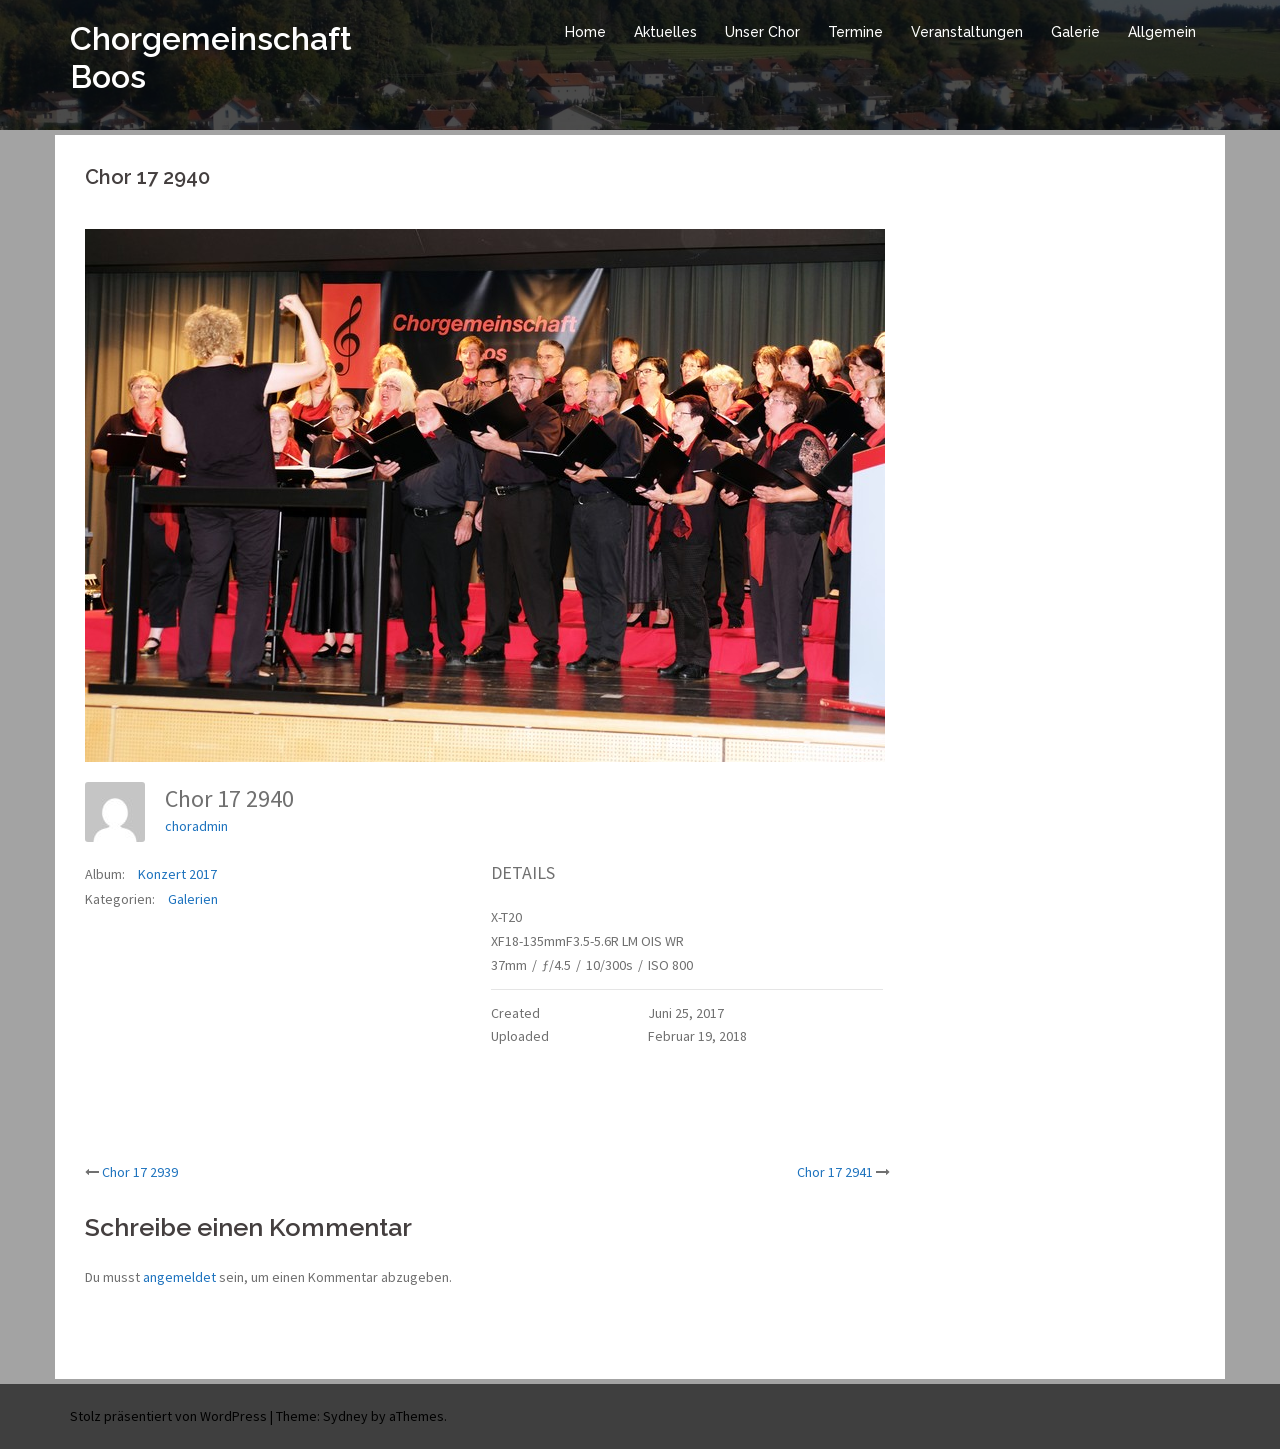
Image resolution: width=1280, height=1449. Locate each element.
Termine (855, 32)
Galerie (1075, 32)
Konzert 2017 (177, 874)
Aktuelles (665, 32)
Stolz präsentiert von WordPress (168, 1416)
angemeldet (179, 1277)
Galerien (193, 899)
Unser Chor (762, 32)
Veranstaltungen (967, 32)
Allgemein (1162, 32)
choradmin (196, 826)
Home (585, 32)
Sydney (345, 1416)
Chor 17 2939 (140, 1172)
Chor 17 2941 (835, 1172)
